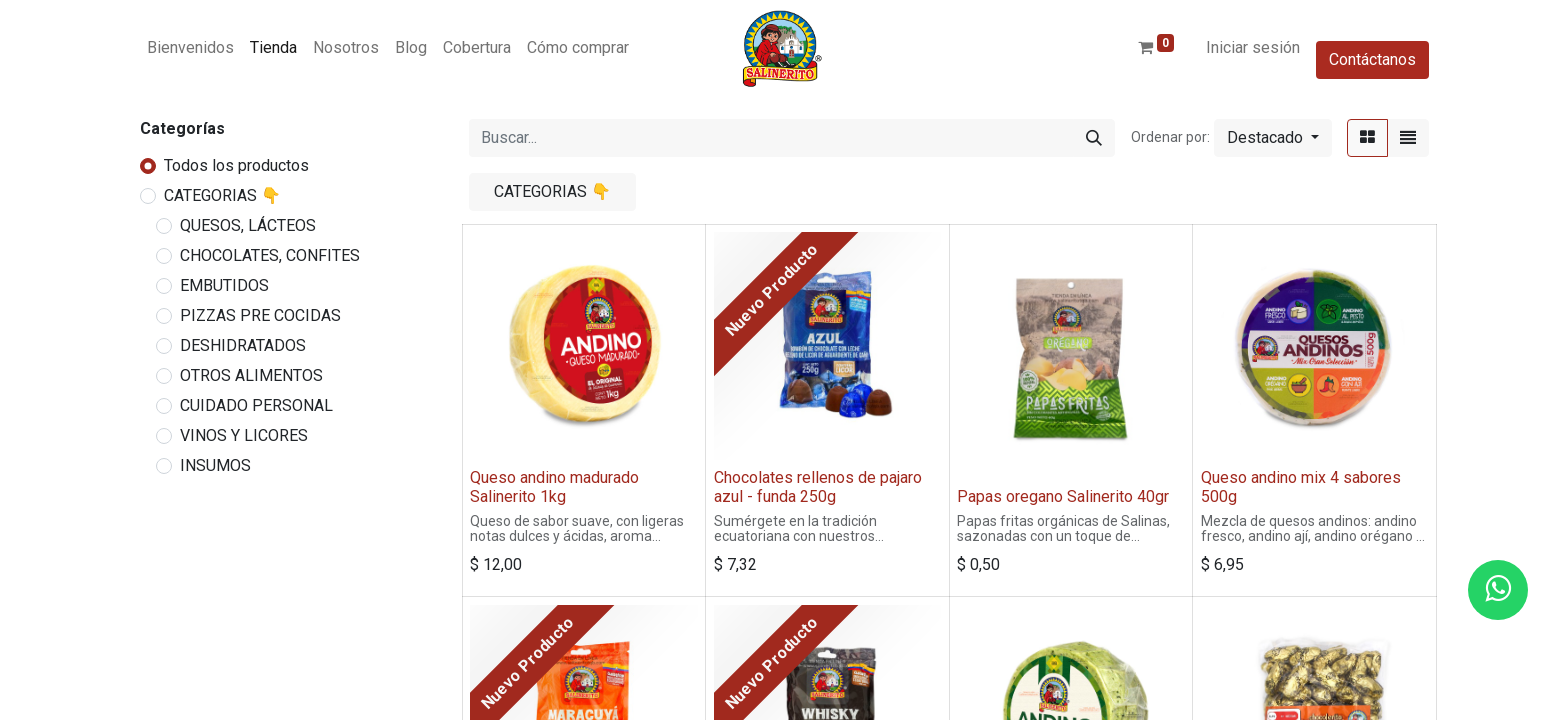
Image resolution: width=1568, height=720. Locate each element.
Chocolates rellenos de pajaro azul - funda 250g (818, 487)
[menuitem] (190, 48)
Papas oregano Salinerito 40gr (1063, 496)
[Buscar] (1094, 138)
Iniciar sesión (1253, 47)
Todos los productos (236, 165)
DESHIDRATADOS (243, 345)
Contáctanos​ (1372, 59)
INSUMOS (215, 465)
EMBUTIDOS (224, 285)
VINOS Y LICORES (244, 435)
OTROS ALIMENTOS (251, 375)
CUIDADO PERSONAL (256, 405)
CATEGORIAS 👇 (222, 195)
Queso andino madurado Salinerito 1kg (554, 487)
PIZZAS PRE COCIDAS (260, 315)
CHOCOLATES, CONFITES (270, 255)
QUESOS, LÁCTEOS (248, 225)
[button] (1273, 138)
